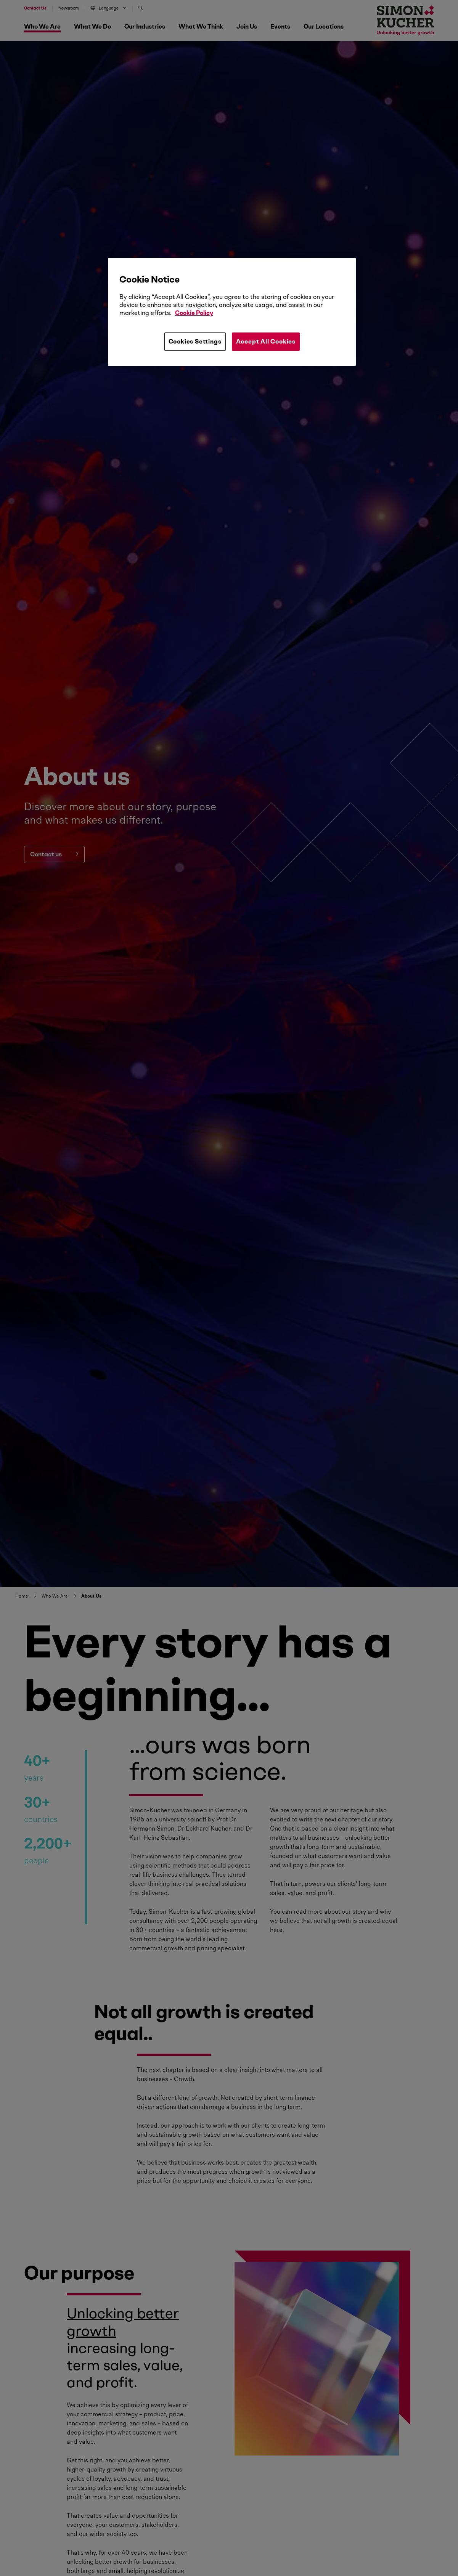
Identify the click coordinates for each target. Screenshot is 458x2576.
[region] (232, 312)
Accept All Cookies (266, 341)
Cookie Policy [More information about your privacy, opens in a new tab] (194, 312)
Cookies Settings (195, 341)
